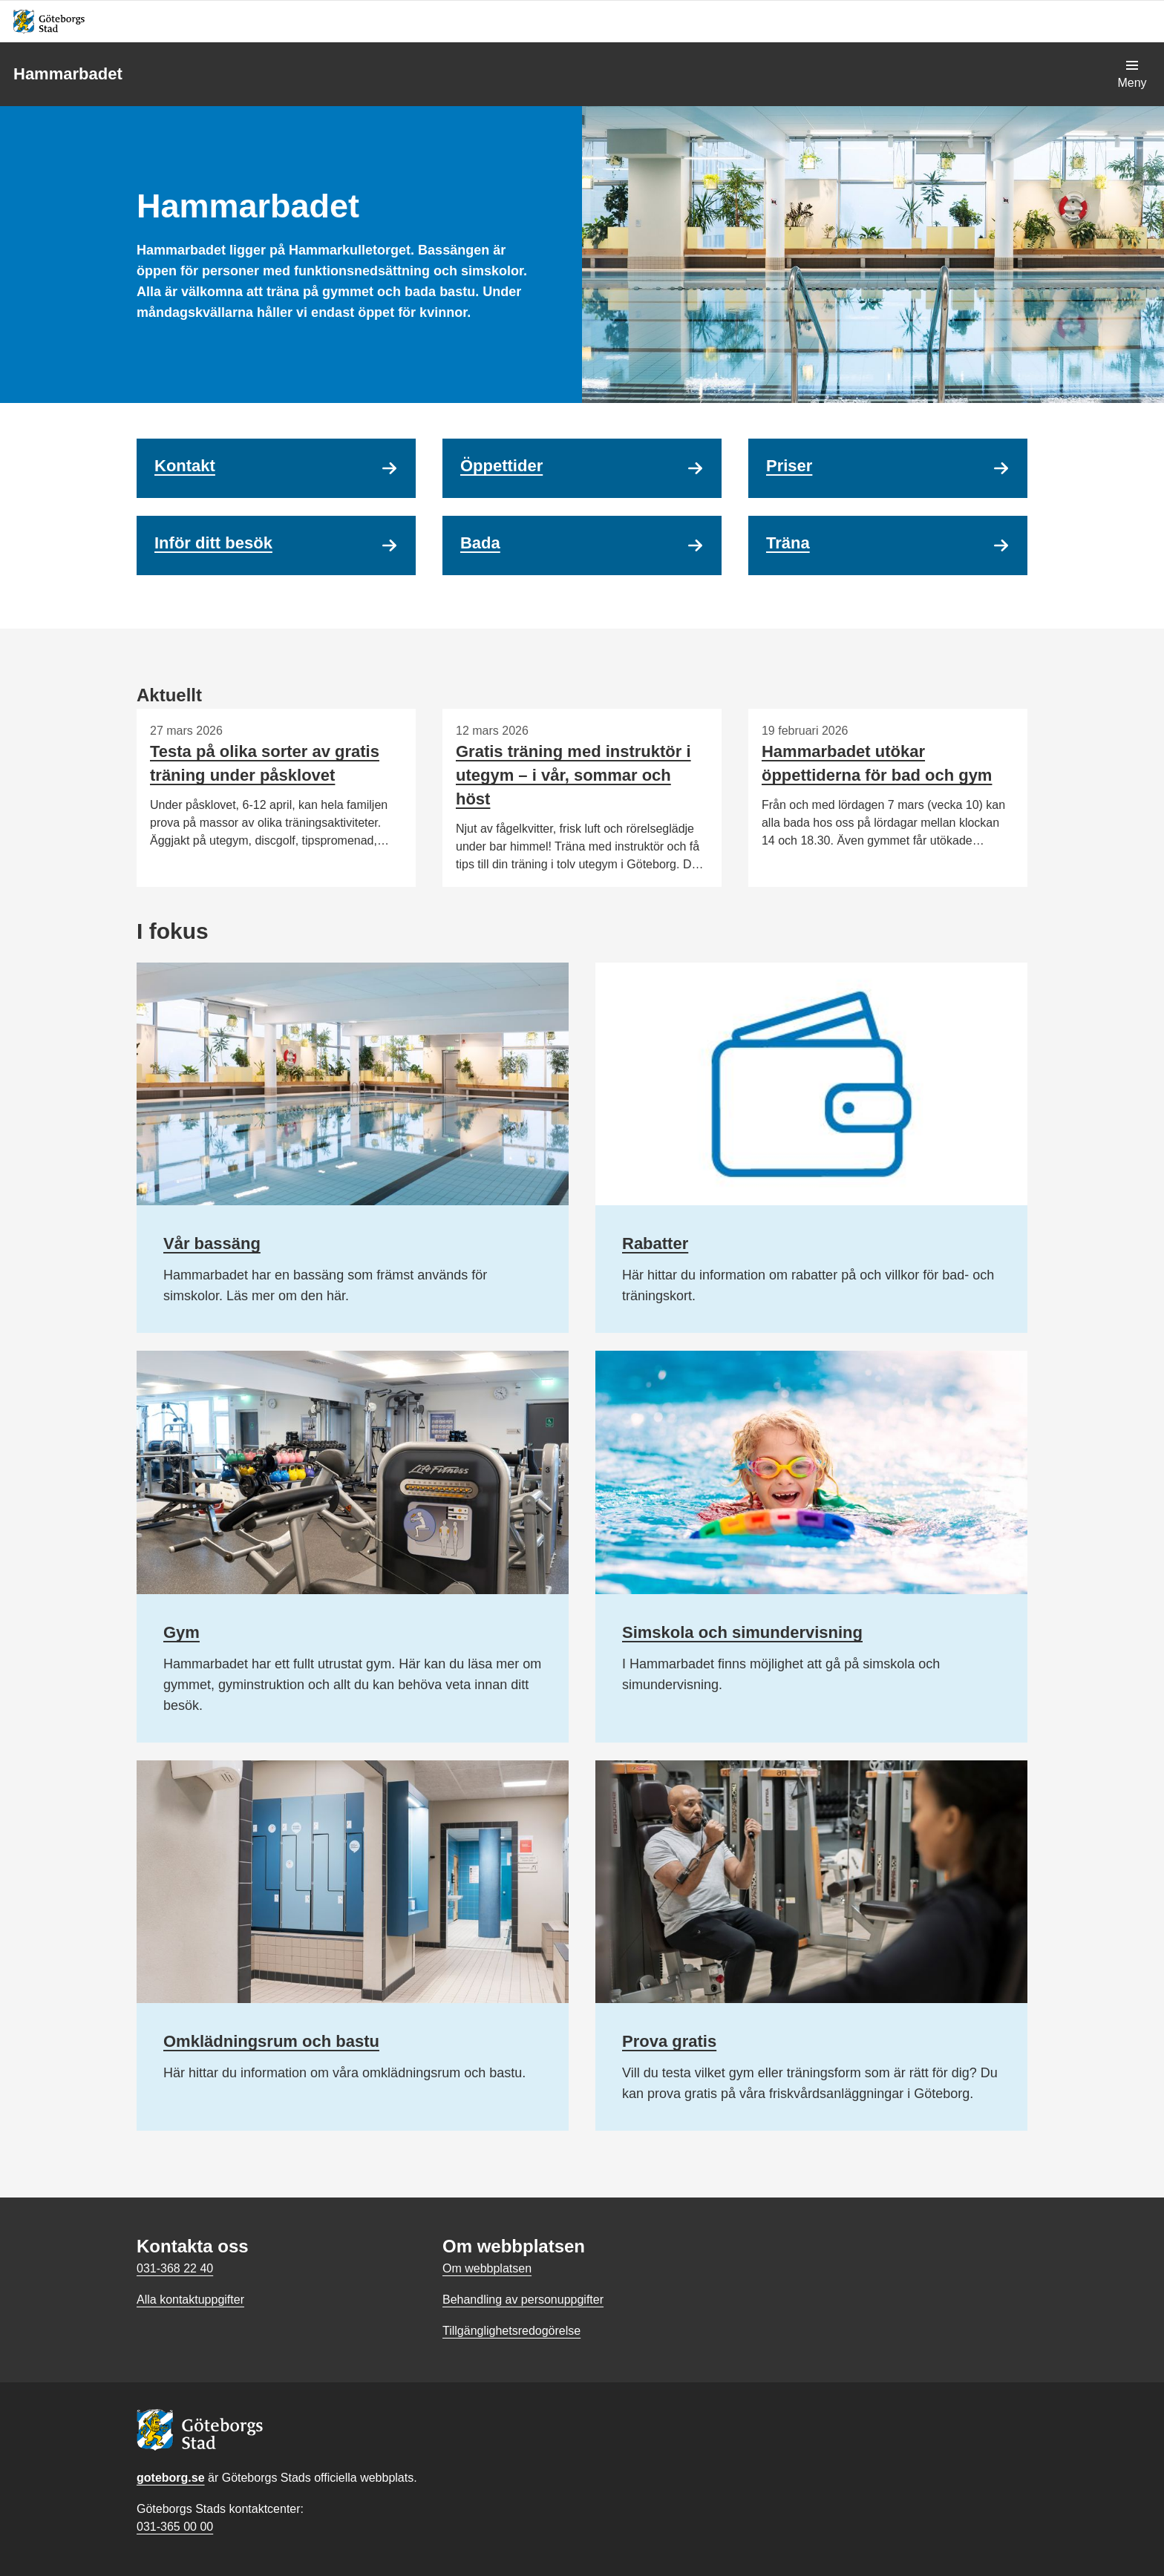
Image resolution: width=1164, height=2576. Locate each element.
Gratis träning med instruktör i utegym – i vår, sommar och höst (573, 775)
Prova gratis (669, 2041)
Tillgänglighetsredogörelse (511, 2330)
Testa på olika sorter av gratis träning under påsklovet (264, 763)
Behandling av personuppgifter (523, 2299)
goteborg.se (171, 2477)
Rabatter (655, 1243)
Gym (181, 1632)
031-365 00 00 (175, 2526)
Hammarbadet (67, 74)
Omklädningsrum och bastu (271, 2041)
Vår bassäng (212, 1243)
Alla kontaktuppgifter (190, 2299)
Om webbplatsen (487, 2268)
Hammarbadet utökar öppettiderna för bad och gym (877, 763)
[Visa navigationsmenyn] (1132, 74)
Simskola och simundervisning (742, 1632)
